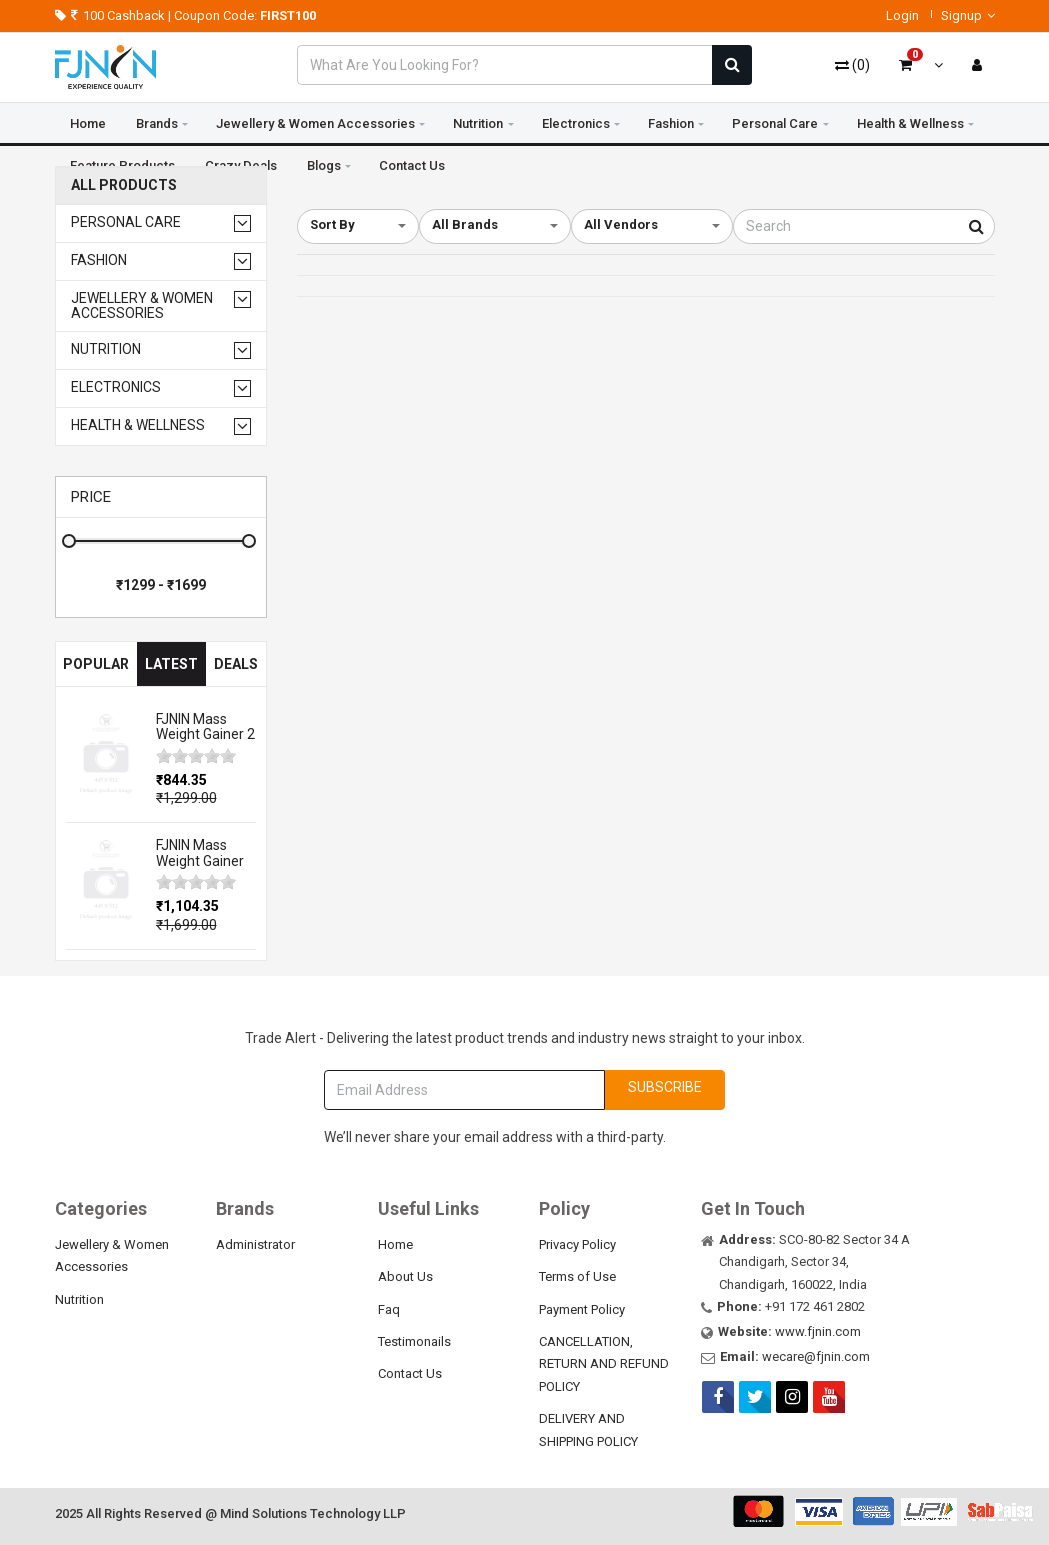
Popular (96, 664)
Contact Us (410, 1373)
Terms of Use (577, 1276)
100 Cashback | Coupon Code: (185, 15)
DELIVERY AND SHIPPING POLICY (588, 1429)
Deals (236, 664)
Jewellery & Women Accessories (315, 123)
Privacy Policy (577, 1244)
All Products (124, 185)
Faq (389, 1309)
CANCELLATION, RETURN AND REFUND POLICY (604, 1364)
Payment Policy (582, 1309)
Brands (157, 123)
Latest (171, 664)
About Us (405, 1276)
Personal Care (775, 123)
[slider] (196, 756)
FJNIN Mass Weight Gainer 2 (205, 726)
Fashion (671, 123)
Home (88, 123)
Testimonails (414, 1341)
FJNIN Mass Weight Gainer (200, 852)
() (852, 65)
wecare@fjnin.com (816, 1356)
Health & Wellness (910, 123)
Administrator (255, 1244)
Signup (968, 15)
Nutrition (478, 123)
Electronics (576, 123)
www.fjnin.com (818, 1331)
